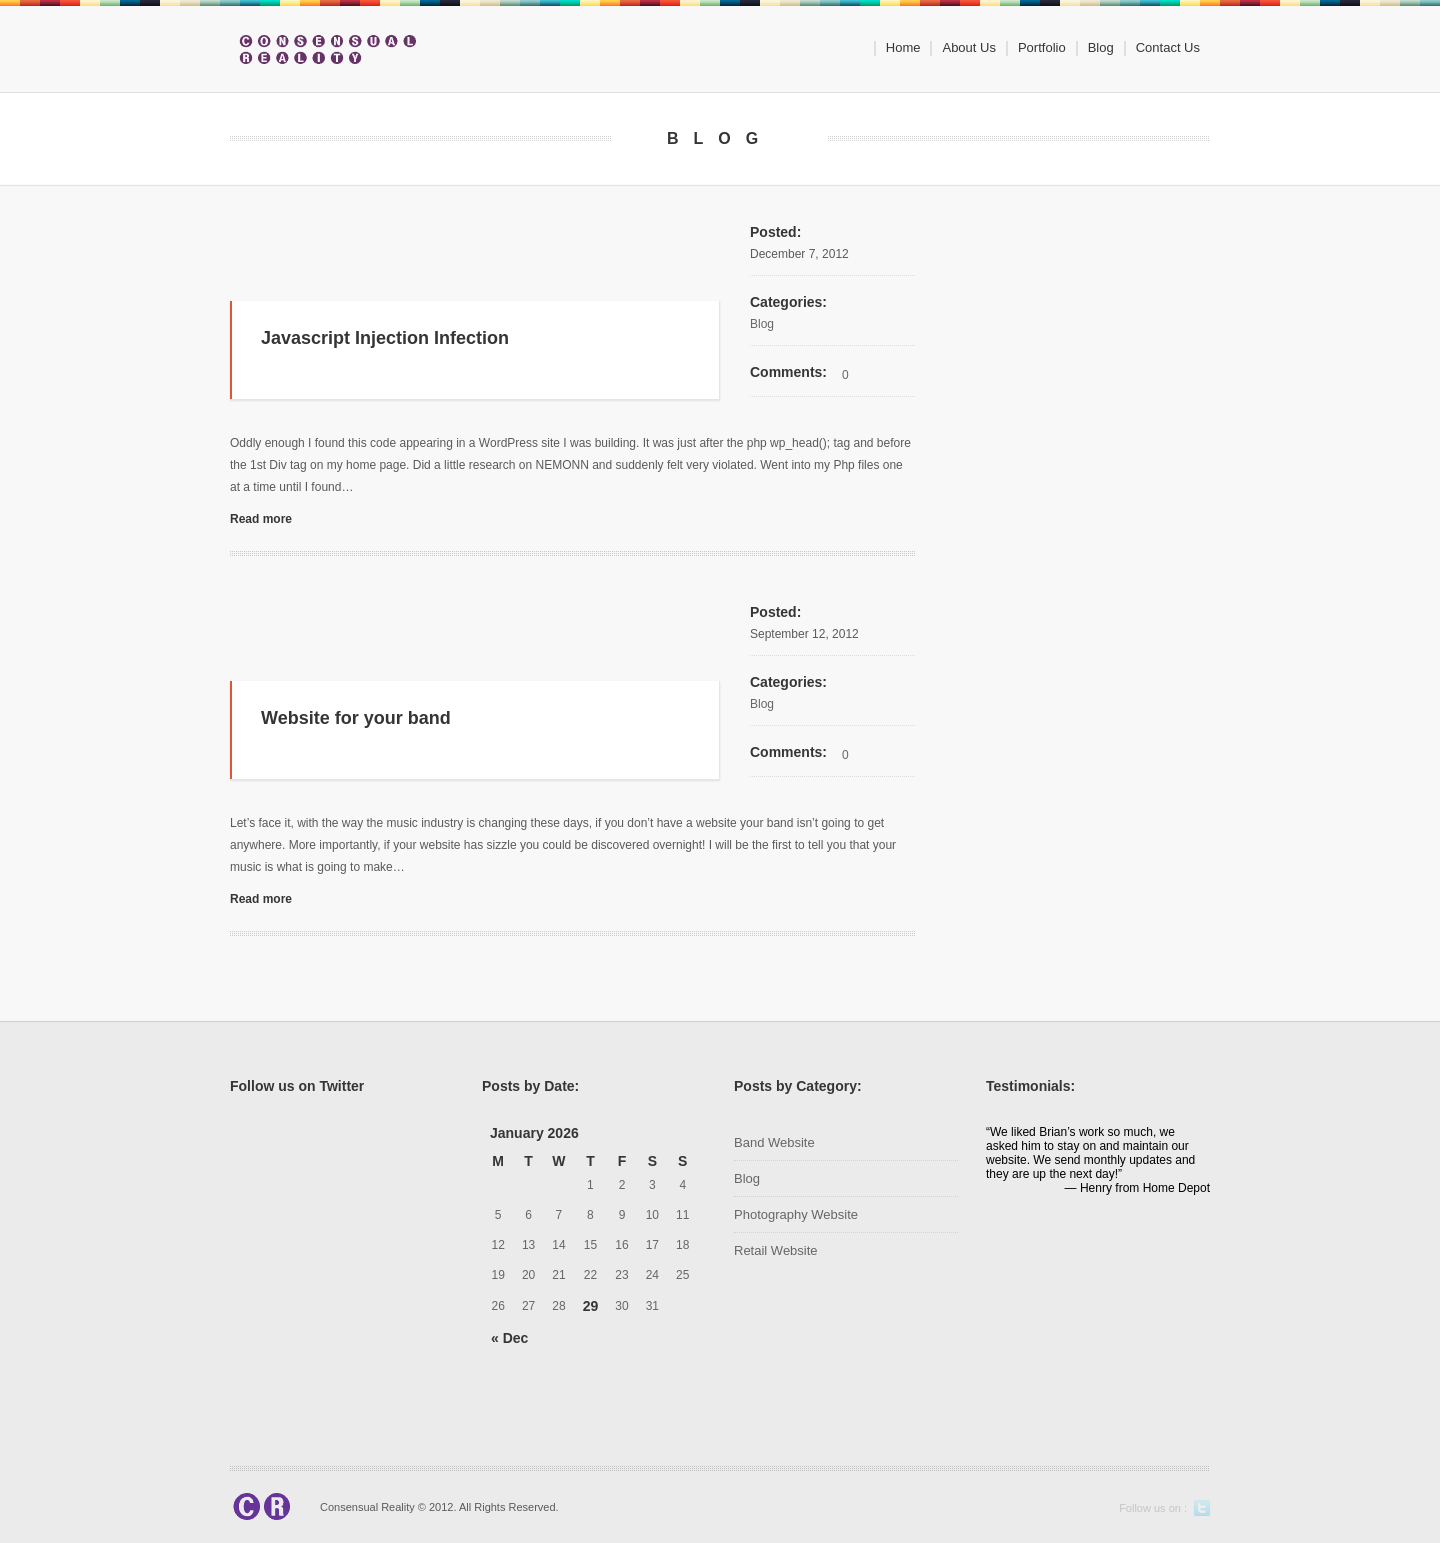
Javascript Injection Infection (385, 338)
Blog (1101, 48)
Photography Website (796, 1214)
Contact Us (1168, 48)
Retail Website (776, 1250)
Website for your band (356, 718)
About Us (968, 48)
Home (903, 48)
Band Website (774, 1142)
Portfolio (1042, 48)
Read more (261, 519)
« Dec (509, 1338)
